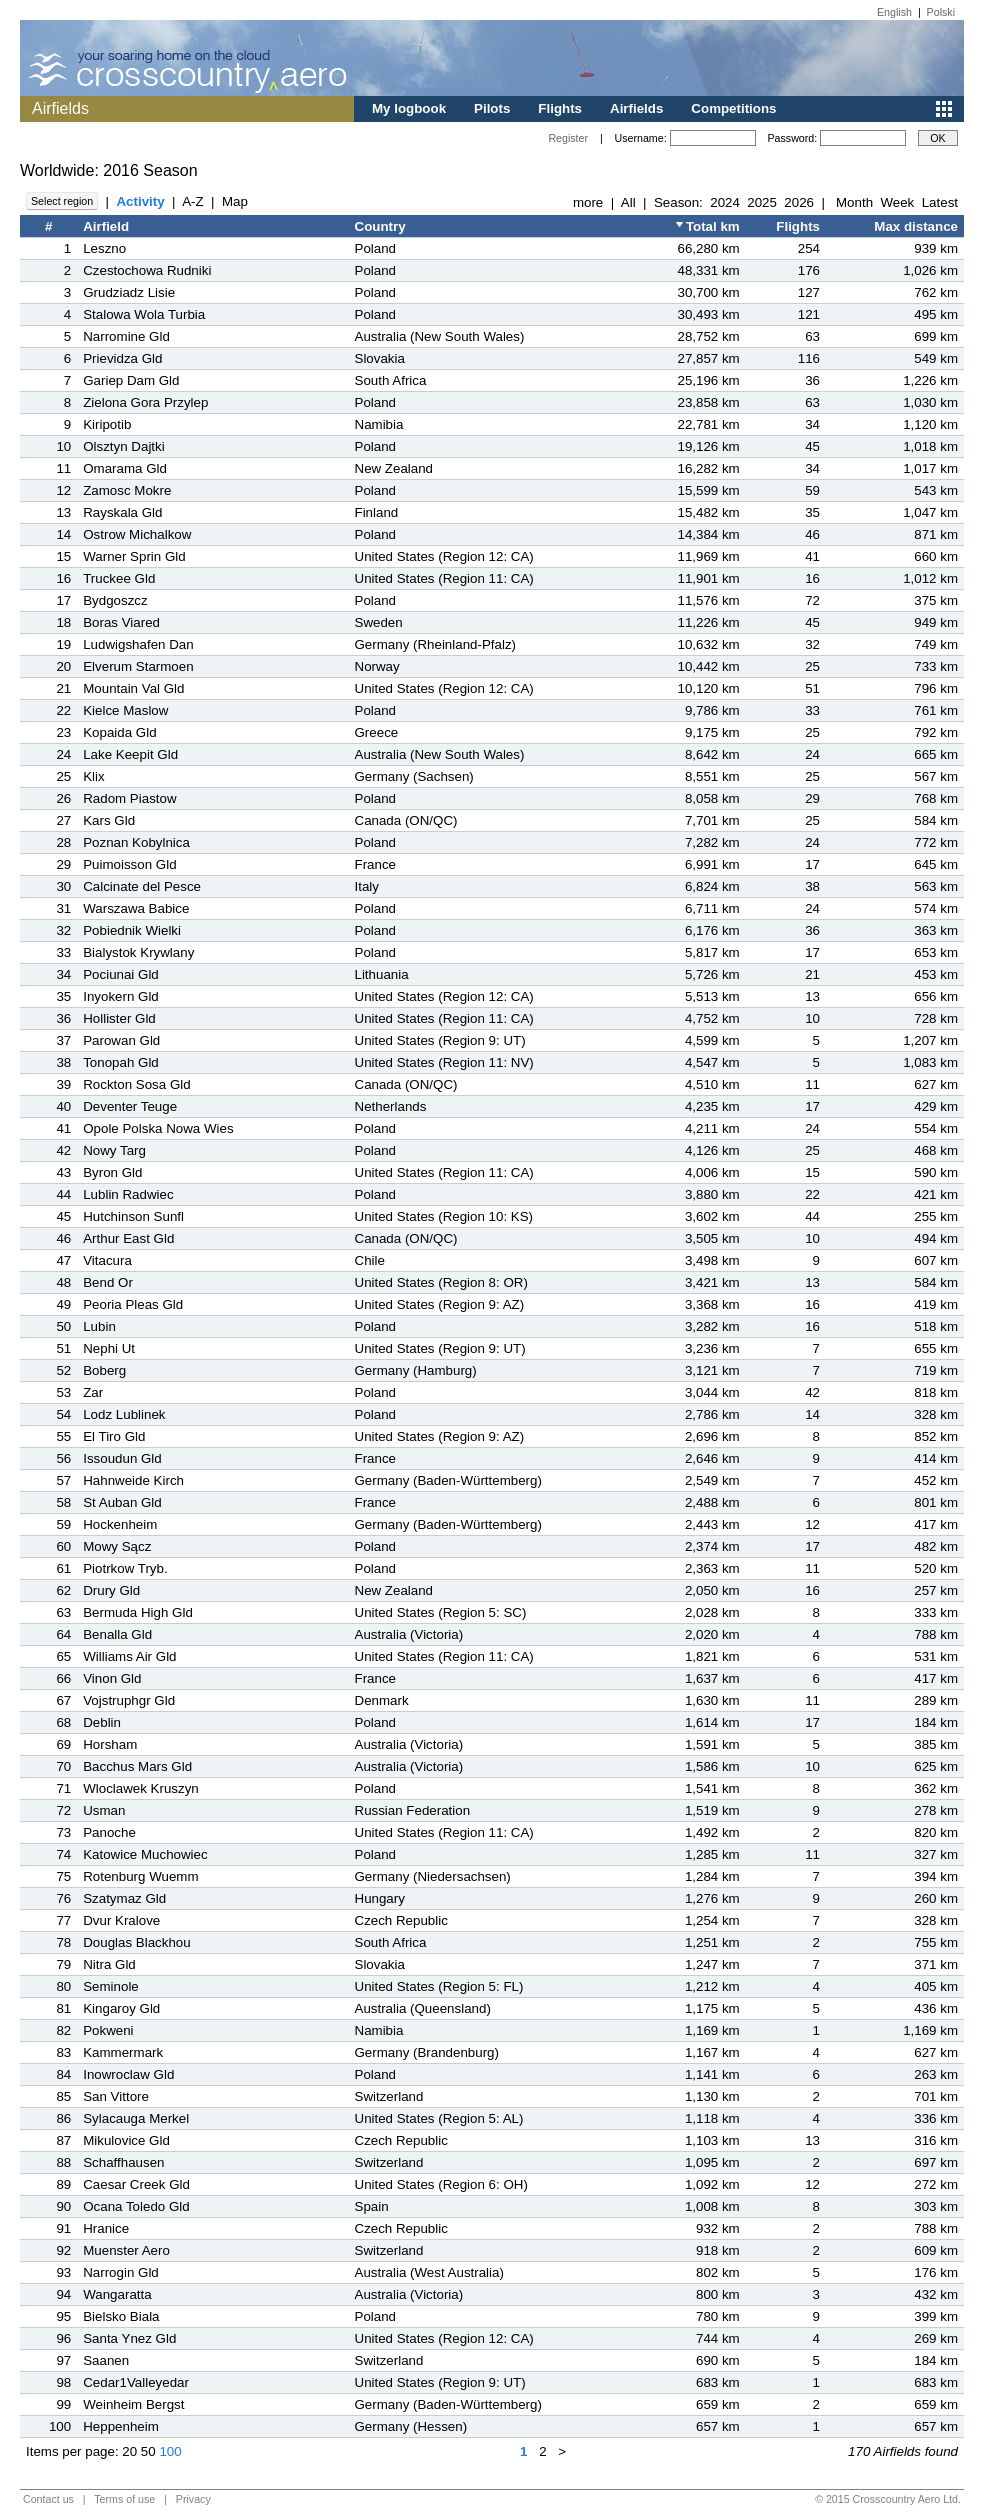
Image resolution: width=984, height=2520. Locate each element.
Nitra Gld (109, 1964)
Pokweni (108, 2030)
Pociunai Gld (121, 974)
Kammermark (123, 2052)
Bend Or (108, 1282)
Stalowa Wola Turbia (144, 314)
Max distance (916, 226)
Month (854, 202)
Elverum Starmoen (138, 666)
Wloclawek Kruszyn (141, 1788)
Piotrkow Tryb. (125, 1568)
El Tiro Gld (114, 1436)
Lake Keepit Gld (130, 754)
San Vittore (116, 2096)
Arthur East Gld (128, 1238)
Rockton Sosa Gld (136, 1084)
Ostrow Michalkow (137, 534)
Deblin (102, 1722)
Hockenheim (120, 1524)
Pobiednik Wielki (132, 930)
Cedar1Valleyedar (136, 2382)
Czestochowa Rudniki (147, 270)
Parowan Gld (121, 1040)
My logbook (409, 108)
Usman (104, 1810)
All (628, 202)
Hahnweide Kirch (133, 1480)
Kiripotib (107, 424)
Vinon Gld (112, 1678)
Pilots (492, 108)
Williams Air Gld (129, 1656)
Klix (93, 776)
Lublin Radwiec (128, 1194)
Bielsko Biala (121, 2316)
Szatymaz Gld (124, 1898)
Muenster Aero (126, 2250)
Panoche (109, 1832)
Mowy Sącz (117, 1546)
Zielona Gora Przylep (145, 402)
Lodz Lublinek (124, 1414)
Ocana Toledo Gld (136, 2206)
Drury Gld (111, 1590)
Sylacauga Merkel (136, 2118)
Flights (560, 108)
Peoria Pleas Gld (133, 1304)
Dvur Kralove (121, 1920)
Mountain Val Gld (133, 688)
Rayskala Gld (122, 512)
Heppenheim (121, 2426)
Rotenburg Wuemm (140, 1876)
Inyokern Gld (121, 996)
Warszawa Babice (136, 908)
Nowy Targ (114, 1150)
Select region (62, 201)
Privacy (193, 2499)
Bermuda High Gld (138, 1612)
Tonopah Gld (121, 1062)
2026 (799, 202)
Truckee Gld (119, 578)
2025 (762, 202)
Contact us (48, 2499)
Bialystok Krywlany (138, 952)
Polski (941, 12)
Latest (940, 202)
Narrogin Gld (121, 2272)
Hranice (106, 2228)
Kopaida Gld (119, 732)
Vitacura (107, 1260)
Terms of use (124, 2499)
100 (170, 2451)
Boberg (104, 1370)
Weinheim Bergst (133, 2404)
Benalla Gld (117, 1634)
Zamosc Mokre (127, 490)
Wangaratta (117, 2294)
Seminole (111, 1986)
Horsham (110, 1744)
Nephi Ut (109, 1348)
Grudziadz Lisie (129, 292)
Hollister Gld (119, 1018)
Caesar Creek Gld (136, 2184)
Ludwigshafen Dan (138, 644)
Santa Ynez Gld (129, 2338)
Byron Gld (112, 1172)
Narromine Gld (126, 336)
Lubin (99, 1326)
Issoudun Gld (122, 1458)
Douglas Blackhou (136, 1942)
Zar (93, 1392)
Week (897, 202)
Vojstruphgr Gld (129, 1700)
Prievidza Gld (122, 358)
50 (148, 2451)
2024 (725, 202)
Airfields (636, 108)
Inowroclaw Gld (128, 2074)
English (894, 12)
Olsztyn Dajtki (123, 446)
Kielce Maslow (125, 710)
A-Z (192, 201)
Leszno (104, 248)
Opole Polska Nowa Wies (158, 1128)
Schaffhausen (123, 2162)
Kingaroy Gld (121, 2008)
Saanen (106, 2360)
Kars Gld (109, 820)
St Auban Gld (122, 1502)
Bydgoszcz (115, 600)
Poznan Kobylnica (136, 842)
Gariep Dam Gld (131, 380)
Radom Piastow (129, 798)
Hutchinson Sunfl (133, 1216)
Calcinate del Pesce (142, 886)
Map (235, 201)
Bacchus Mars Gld (137, 1766)
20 (129, 2451)
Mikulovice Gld (126, 2140)
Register (568, 138)
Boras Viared (121, 622)
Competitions (733, 108)
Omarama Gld (125, 468)
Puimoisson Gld (129, 864)
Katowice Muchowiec (145, 1854)
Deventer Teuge (130, 1106)
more (588, 202)
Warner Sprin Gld (134, 556)
